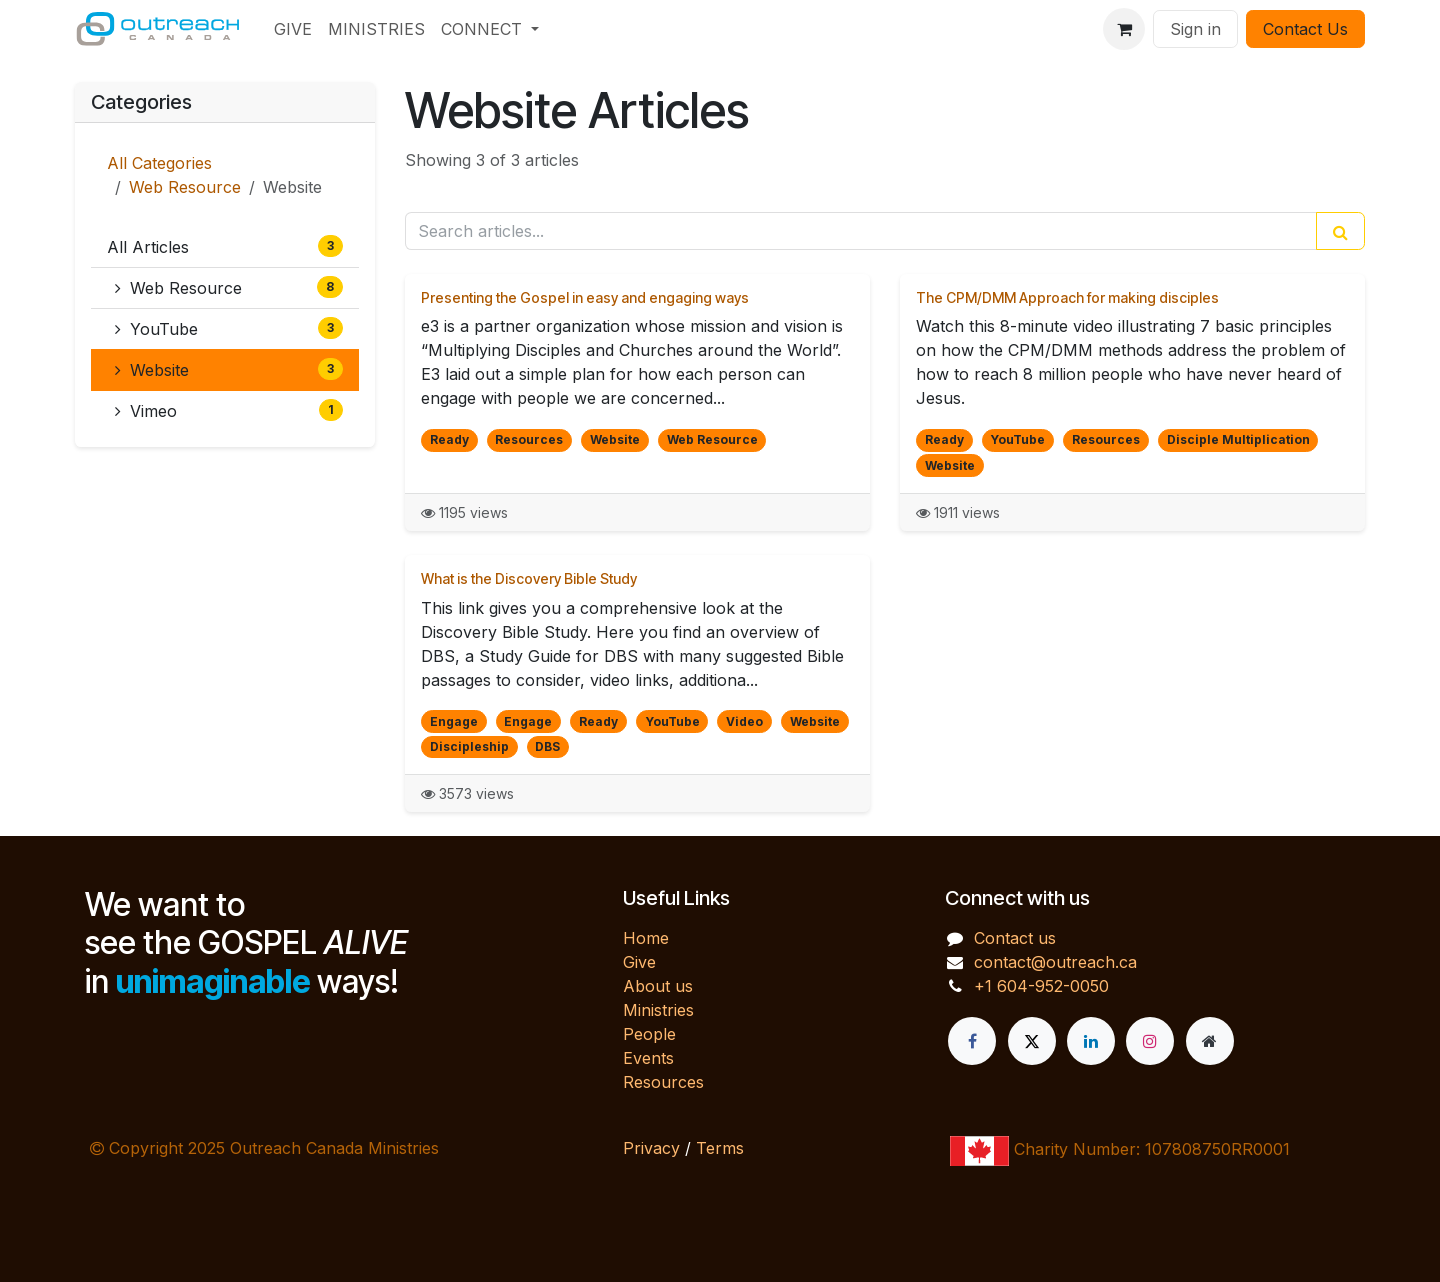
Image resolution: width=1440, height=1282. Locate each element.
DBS (547, 746)
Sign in (1195, 29)
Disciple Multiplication (1238, 439)
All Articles (225, 246)
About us (658, 986)
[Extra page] (1210, 1041)
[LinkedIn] (1091, 1041)
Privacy (651, 1148)
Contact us (1015, 938)
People (649, 1034)
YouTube (229, 328)
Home (646, 938)
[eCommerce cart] (1124, 29)
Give (639, 962)
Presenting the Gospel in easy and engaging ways (585, 297)
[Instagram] (1150, 1041)
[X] (1032, 1041)
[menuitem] (293, 29)
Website (229, 369)
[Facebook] (972, 1041)
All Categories (159, 163)
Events (648, 1058)
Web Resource (185, 187)
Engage (454, 721)
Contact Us (1305, 29)
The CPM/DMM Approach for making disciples (1067, 297)
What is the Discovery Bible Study (529, 578)
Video (744, 721)
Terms (720, 1148)
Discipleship (469, 746)
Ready (449, 439)
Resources (529, 439)
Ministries (658, 1010)
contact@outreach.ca (1055, 962)
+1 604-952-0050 (1041, 986)
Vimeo (229, 410)
